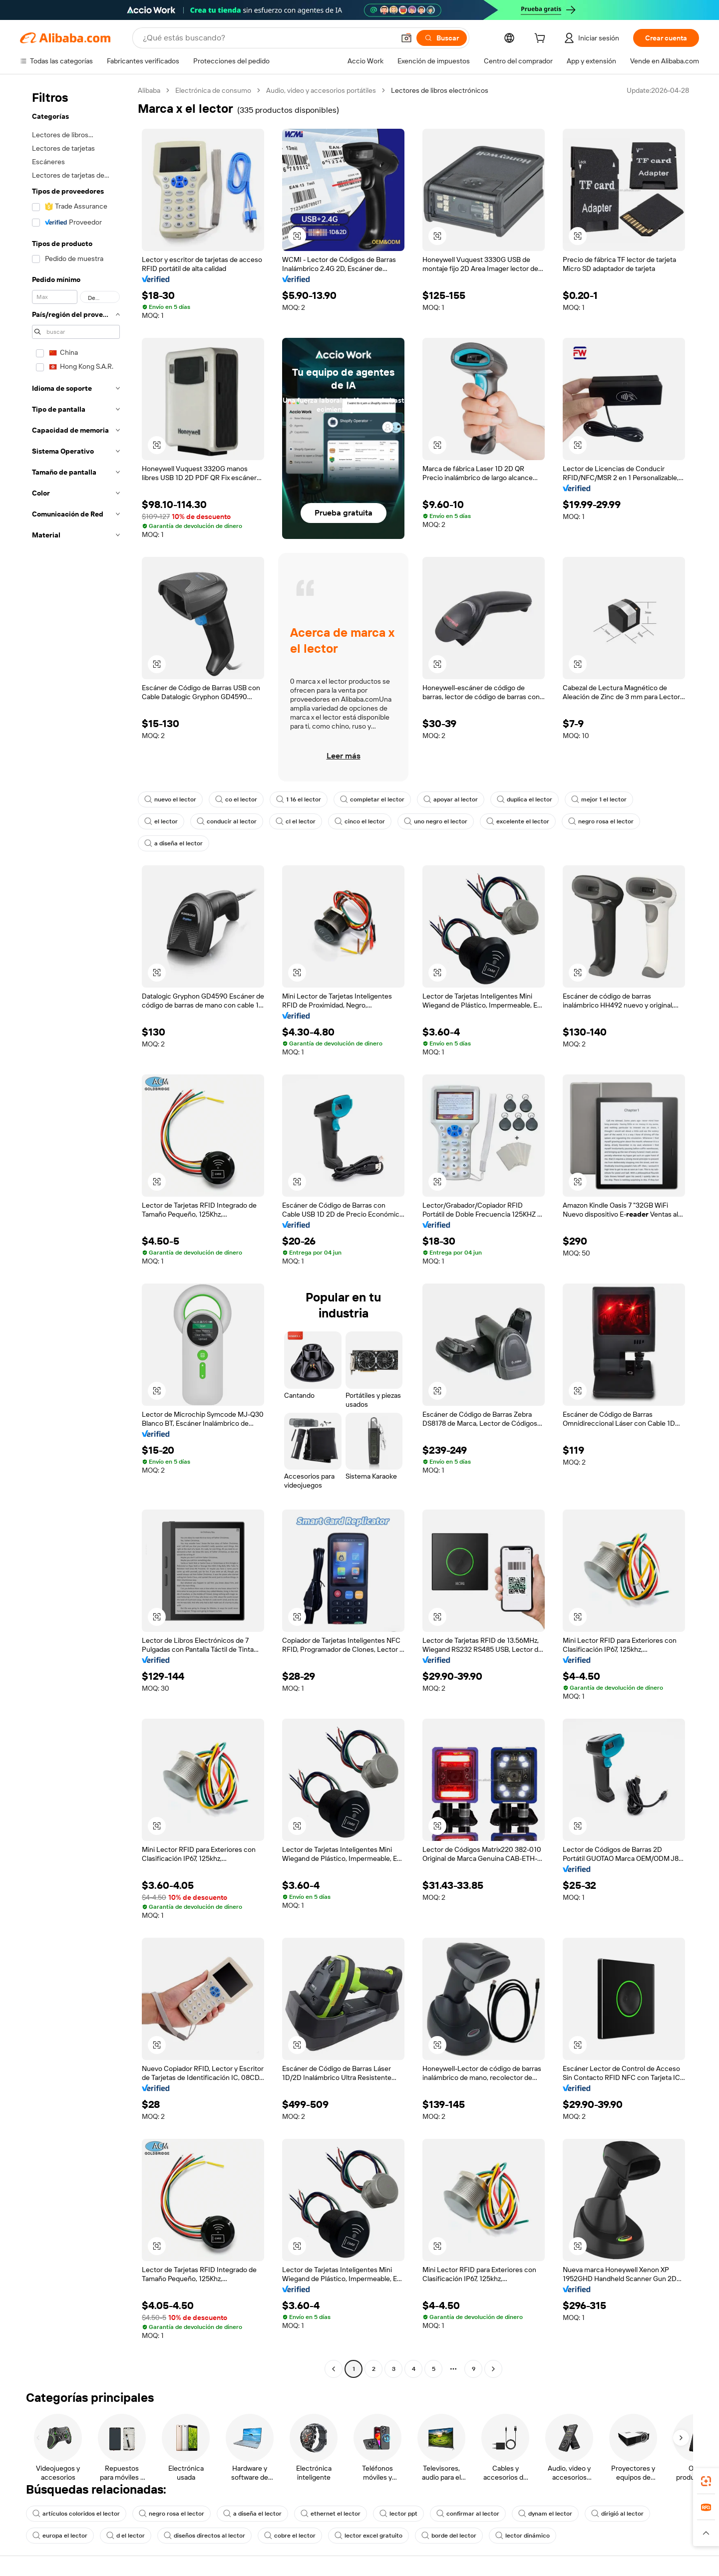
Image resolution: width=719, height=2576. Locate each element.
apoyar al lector (450, 799)
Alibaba (149, 90)
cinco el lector (360, 821)
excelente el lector (517, 821)
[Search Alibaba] (267, 37)
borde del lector (448, 2536)
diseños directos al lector (204, 2536)
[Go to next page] (493, 2369)
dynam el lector (545, 2514)
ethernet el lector (330, 2514)
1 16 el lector (298, 799)
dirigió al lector (617, 2514)
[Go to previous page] (334, 2369)
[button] (406, 38)
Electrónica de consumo (213, 90)
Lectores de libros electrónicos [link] (439, 90)
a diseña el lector (173, 843)
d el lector (125, 2536)
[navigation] (76, 1231)
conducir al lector (227, 821)
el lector (161, 821)
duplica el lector (524, 799)
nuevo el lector (170, 799)
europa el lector (59, 2536)
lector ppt (398, 2514)
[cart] (541, 39)
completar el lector (372, 799)
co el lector (236, 799)
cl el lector (296, 821)
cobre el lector (290, 2536)
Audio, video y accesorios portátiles (321, 90)
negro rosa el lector (601, 821)
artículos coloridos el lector (76, 2514)
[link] (706, 2481)
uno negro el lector (435, 821)
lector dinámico (522, 2536)
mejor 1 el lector (599, 799)
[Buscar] (441, 38)
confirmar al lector (467, 2514)
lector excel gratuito (368, 2536)
